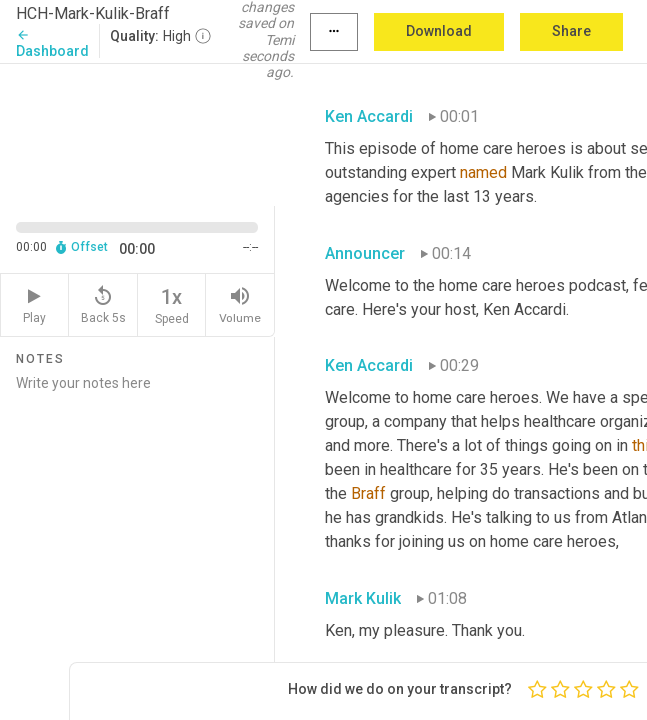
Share (571, 31)
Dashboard (52, 43)
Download (439, 31)
